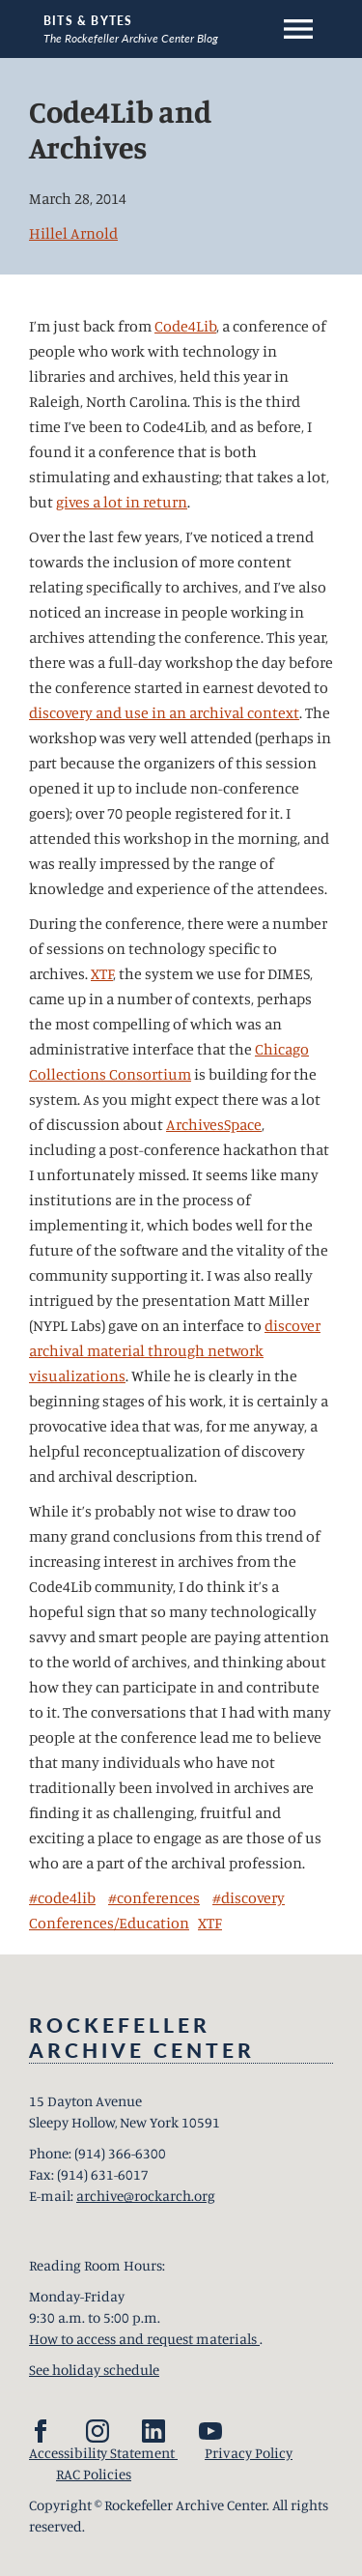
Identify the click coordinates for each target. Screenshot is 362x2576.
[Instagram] (97, 2431)
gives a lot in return (121, 501)
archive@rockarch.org (145, 2195)
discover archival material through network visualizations (174, 1350)
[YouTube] (210, 2431)
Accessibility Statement (103, 2453)
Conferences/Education (109, 1922)
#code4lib (62, 1897)
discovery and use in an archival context (164, 712)
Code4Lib (185, 325)
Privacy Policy (248, 2453)
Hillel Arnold (73, 233)
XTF (102, 973)
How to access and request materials (144, 2339)
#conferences (154, 1897)
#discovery (248, 1897)
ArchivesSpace (214, 1124)
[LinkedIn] (153, 2431)
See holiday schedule (94, 2369)
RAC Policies (93, 2474)
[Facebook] (40, 2431)
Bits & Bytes (87, 20)
